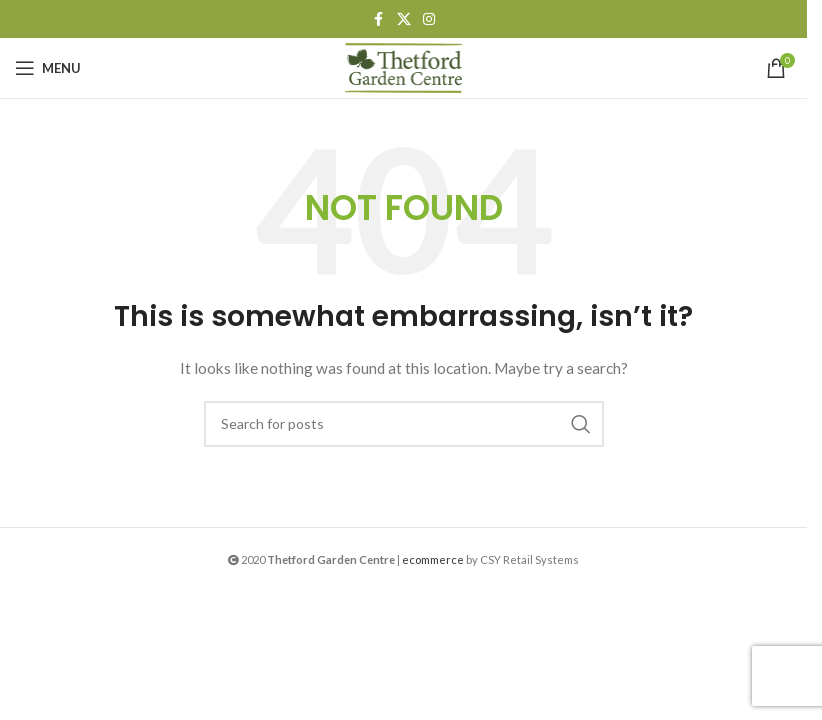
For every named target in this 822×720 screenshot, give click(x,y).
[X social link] (404, 19)
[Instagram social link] (429, 19)
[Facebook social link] (379, 19)
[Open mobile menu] (48, 68)
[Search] (404, 424)
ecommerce (433, 559)
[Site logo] (404, 66)
